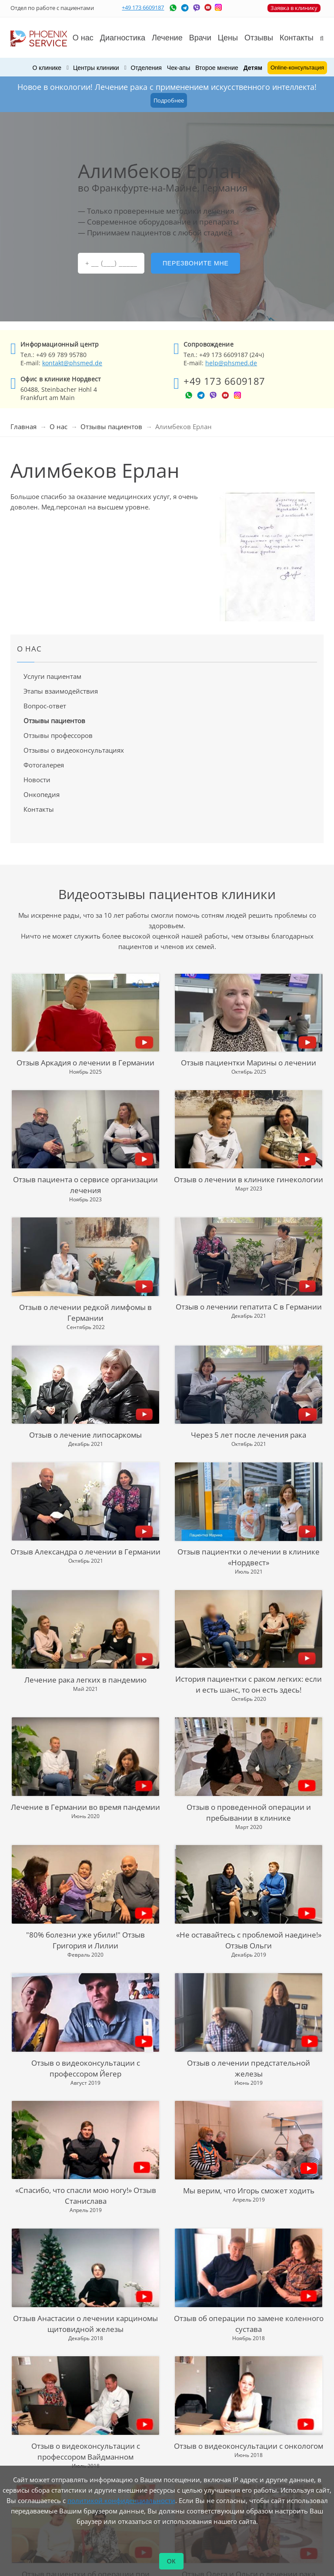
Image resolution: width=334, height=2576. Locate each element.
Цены (228, 37)
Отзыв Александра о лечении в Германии (85, 1552)
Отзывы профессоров (58, 735)
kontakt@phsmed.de (72, 363)
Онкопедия (41, 794)
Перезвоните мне (196, 263)
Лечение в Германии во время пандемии (85, 1807)
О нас (58, 426)
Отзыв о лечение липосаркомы (85, 1435)
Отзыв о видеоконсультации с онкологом (248, 2446)
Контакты (38, 809)
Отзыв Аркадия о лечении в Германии (85, 1063)
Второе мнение (216, 67)
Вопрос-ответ (44, 705)
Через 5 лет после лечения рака (248, 1435)
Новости (36, 779)
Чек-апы (178, 67)
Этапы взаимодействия (60, 691)
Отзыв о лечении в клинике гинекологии (248, 1179)
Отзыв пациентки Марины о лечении (248, 1063)
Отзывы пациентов (111, 426)
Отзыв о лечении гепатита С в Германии (249, 1307)
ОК (171, 2561)
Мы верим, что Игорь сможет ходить (248, 2191)
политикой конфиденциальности (121, 2500)
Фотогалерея (43, 765)
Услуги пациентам (52, 676)
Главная (23, 426)
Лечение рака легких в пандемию (85, 1680)
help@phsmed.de (231, 363)
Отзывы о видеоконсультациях (73, 750)
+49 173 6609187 (143, 7)
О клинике (46, 67)
